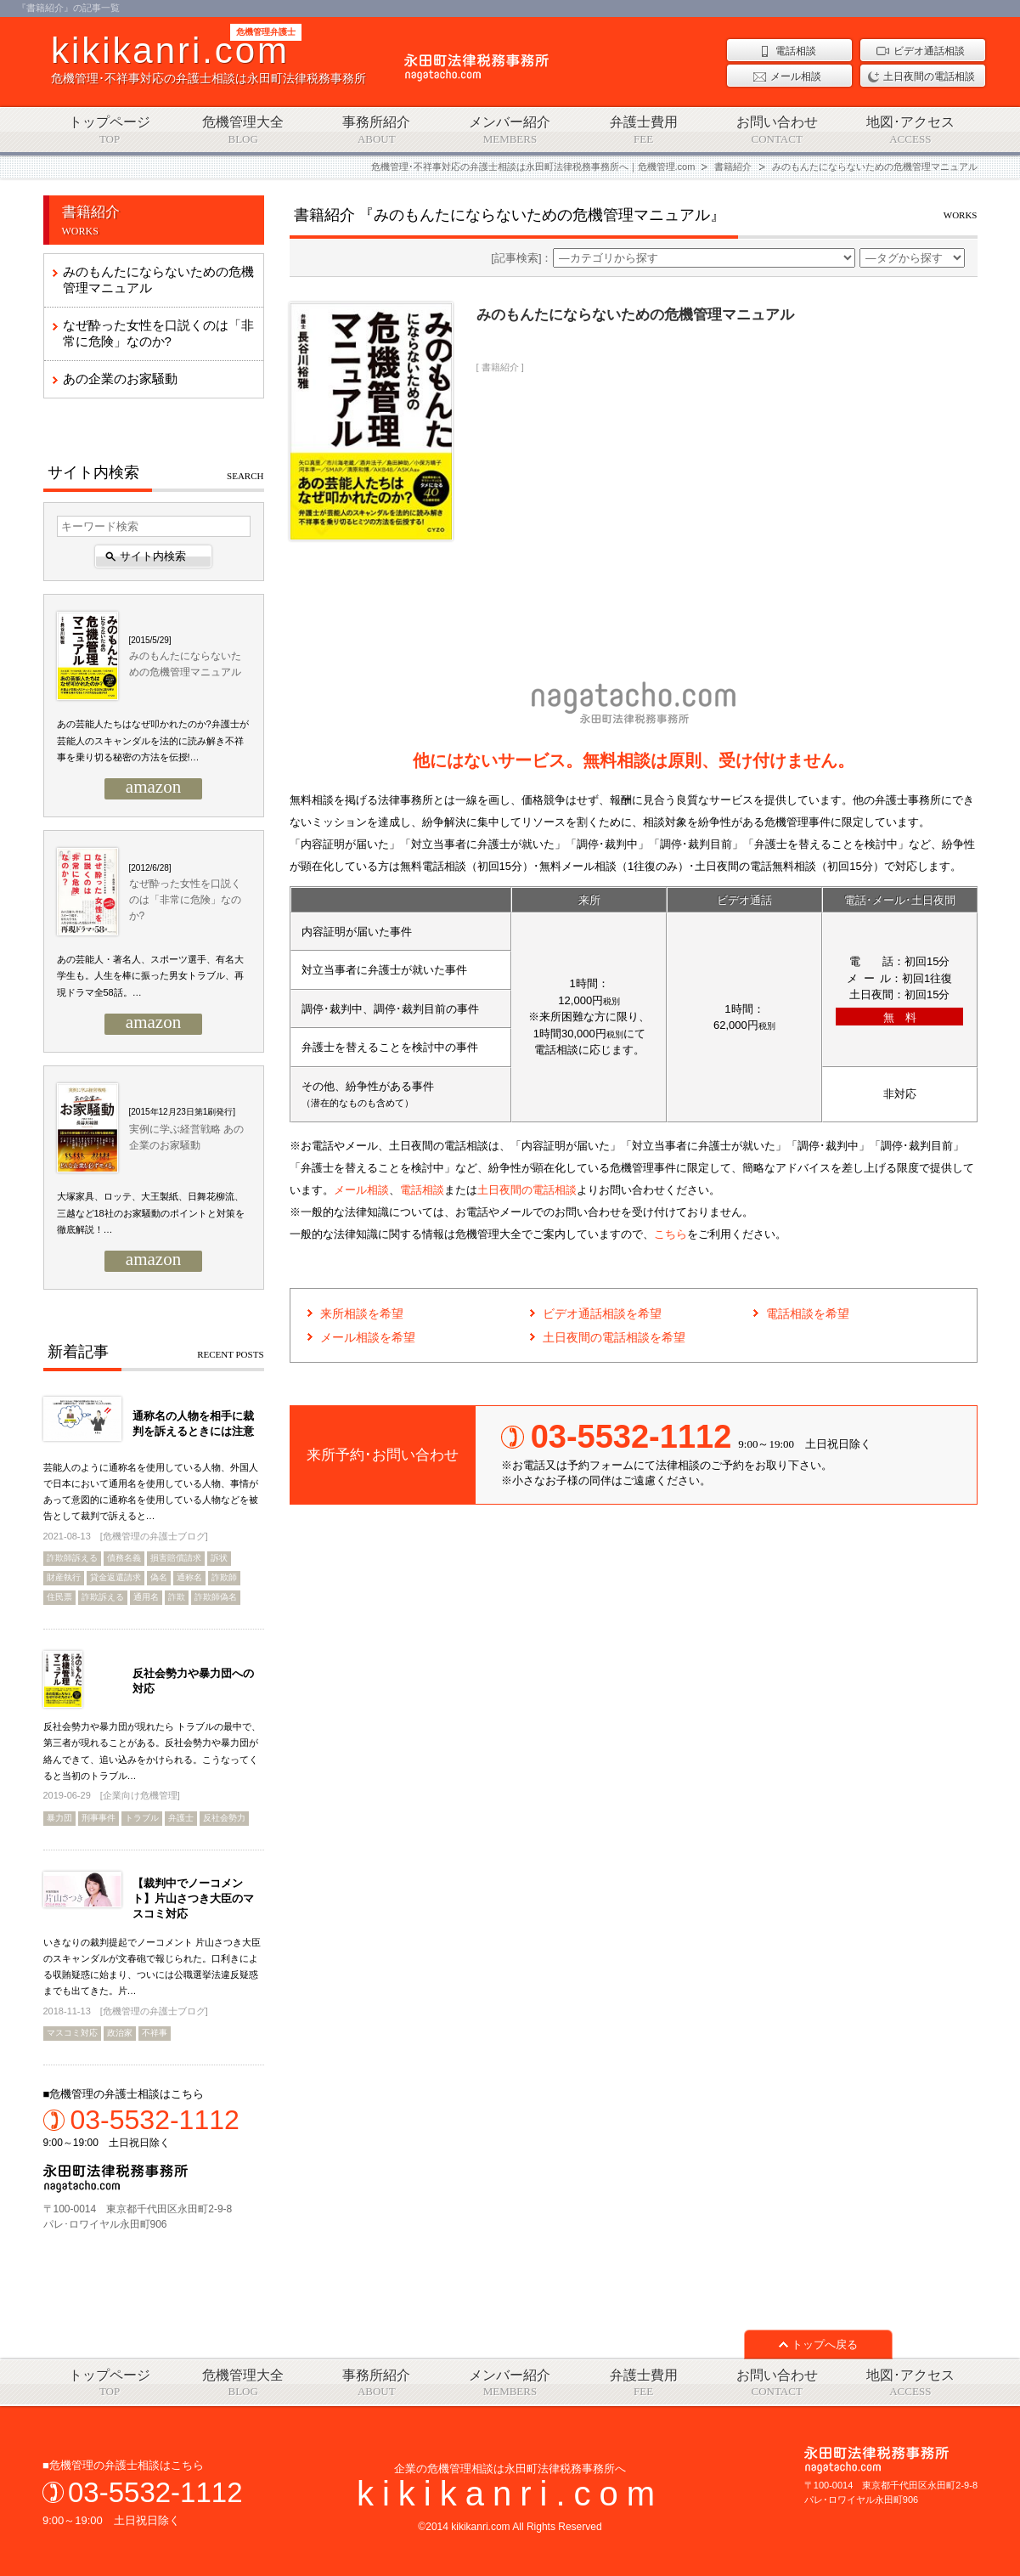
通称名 (189, 1577)
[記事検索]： (672, 258)
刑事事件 (99, 1817)
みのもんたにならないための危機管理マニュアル (158, 279)
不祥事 (154, 2032)
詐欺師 (224, 1577)
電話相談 (422, 1189)
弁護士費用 (643, 130)
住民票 (59, 1597)
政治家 (119, 2032)
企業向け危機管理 (140, 1795)
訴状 (219, 1557)
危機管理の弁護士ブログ (154, 1536)
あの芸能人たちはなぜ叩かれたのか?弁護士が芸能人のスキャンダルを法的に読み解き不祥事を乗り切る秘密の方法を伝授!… (153, 740)
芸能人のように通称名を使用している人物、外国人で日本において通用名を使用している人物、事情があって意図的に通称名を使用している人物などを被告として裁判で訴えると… (150, 1492)
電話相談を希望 (807, 1313)
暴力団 (59, 1817)
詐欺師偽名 (215, 1597)
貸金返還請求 (115, 1577)
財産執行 (64, 1577)
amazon (153, 787)
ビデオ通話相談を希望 (602, 1313)
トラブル (142, 1817)
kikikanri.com (510, 2493)
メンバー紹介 (510, 130)
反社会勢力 (224, 1817)
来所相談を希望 (361, 1313)
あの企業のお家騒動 (120, 378)
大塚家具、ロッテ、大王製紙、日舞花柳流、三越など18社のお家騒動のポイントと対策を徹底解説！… (151, 1212)
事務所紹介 (376, 130)
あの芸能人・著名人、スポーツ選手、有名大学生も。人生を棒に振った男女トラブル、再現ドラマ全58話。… (150, 975)
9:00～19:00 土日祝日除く (153, 2127)
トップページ (110, 130)
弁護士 (181, 1817)
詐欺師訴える (72, 1557)
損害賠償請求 (175, 1557)
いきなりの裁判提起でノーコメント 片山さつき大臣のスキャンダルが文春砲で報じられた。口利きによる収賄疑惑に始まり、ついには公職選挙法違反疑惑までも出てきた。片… (152, 1967)
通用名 (146, 1597)
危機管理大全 (243, 130)
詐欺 (176, 1597)
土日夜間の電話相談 (527, 1189)
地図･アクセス (910, 130)
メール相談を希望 (367, 1337)
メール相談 (361, 1189)
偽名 (158, 1577)
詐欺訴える (103, 1597)
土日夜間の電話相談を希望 (614, 1337)
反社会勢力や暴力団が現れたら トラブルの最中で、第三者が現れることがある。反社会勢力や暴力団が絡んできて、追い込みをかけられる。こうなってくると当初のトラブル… (152, 1751)
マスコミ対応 (72, 2032)
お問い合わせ (776, 130)
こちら (670, 1234)
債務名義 (124, 1557)
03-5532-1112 (155, 2492)
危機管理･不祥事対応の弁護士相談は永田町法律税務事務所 (208, 58)
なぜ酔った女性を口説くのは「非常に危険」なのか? (158, 333)
